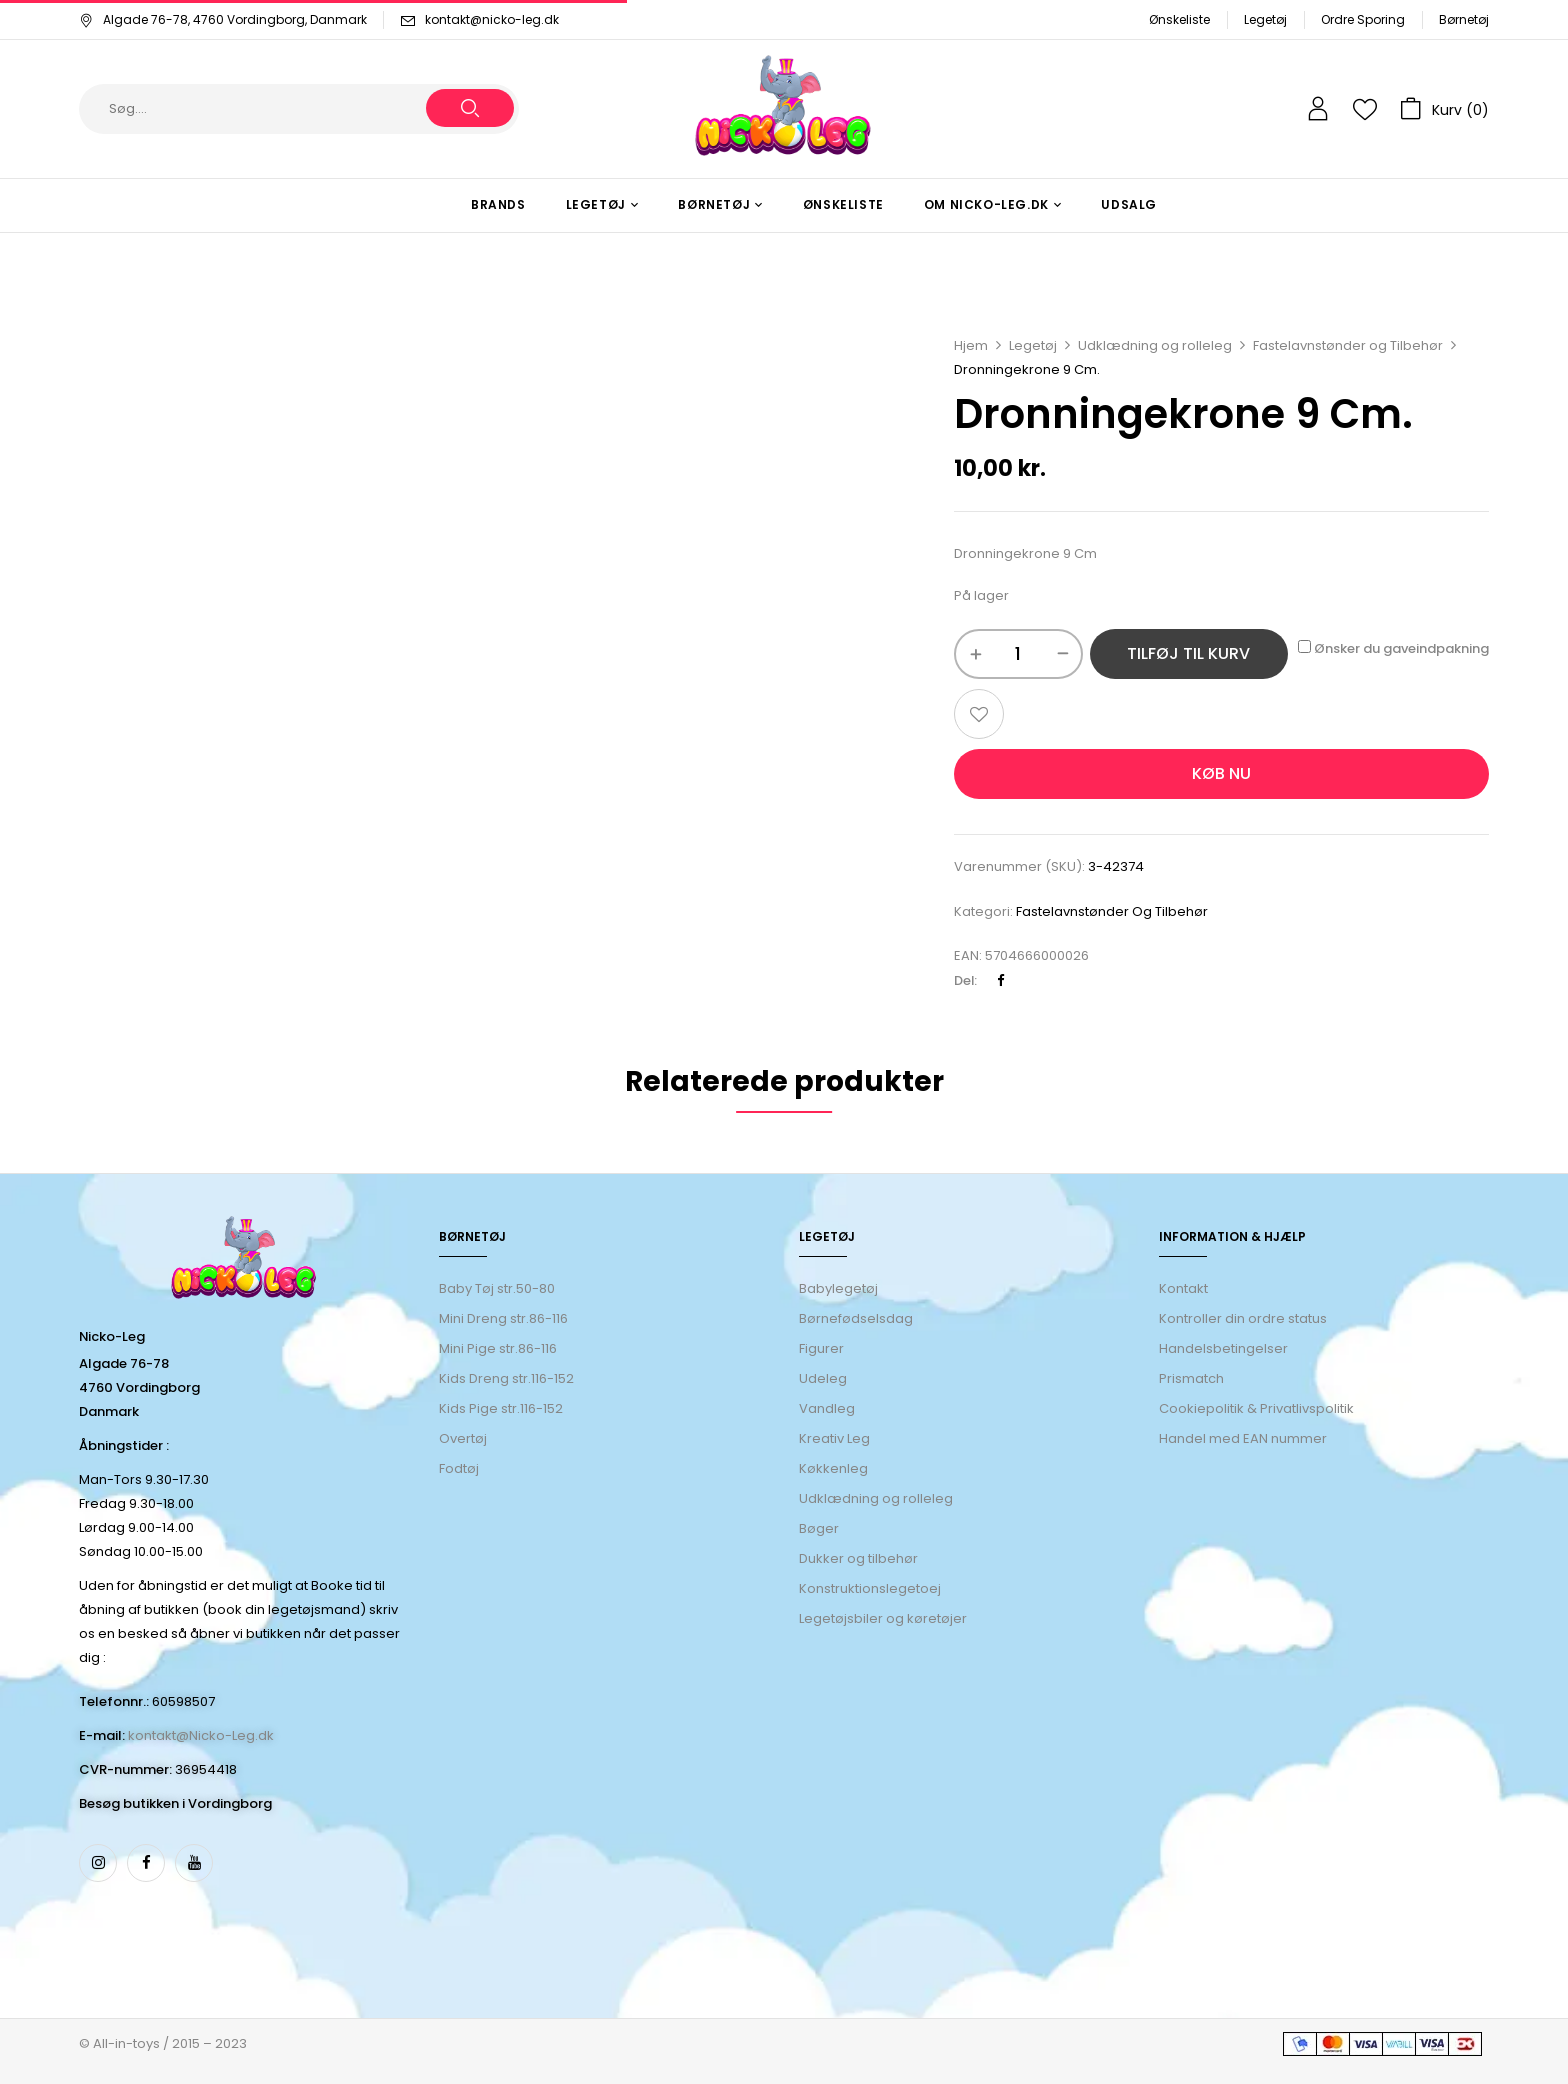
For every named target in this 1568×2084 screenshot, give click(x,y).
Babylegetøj (838, 1288)
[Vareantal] (1018, 654)
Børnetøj (1464, 19)
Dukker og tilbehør (858, 1558)
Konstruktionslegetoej (870, 1588)
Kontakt (1183, 1288)
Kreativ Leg (834, 1438)
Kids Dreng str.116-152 (506, 1378)
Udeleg (823, 1378)
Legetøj (1265, 19)
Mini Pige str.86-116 (498, 1348)
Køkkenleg (833, 1468)
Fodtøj (459, 1468)
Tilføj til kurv (1188, 653)
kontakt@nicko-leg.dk (492, 19)
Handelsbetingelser (1223, 1348)
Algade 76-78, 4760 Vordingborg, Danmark (223, 19)
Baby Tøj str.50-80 (497, 1288)
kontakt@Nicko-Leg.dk (201, 1735)
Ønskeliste (1179, 19)
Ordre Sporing (1363, 19)
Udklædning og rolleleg (1155, 345)
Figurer (821, 1348)
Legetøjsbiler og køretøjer (883, 1618)
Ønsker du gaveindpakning (1393, 648)
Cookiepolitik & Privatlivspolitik (1256, 1408)
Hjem (971, 345)
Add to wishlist (979, 714)
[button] (1444, 109)
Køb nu (1221, 773)
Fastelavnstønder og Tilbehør (1348, 345)
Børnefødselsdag (856, 1318)
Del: (965, 980)
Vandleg (827, 1408)
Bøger (819, 1528)
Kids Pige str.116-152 (501, 1408)
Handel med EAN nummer (1243, 1438)
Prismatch (1191, 1378)
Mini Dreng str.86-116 (503, 1318)
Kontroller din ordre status (1243, 1318)
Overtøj (464, 1438)
